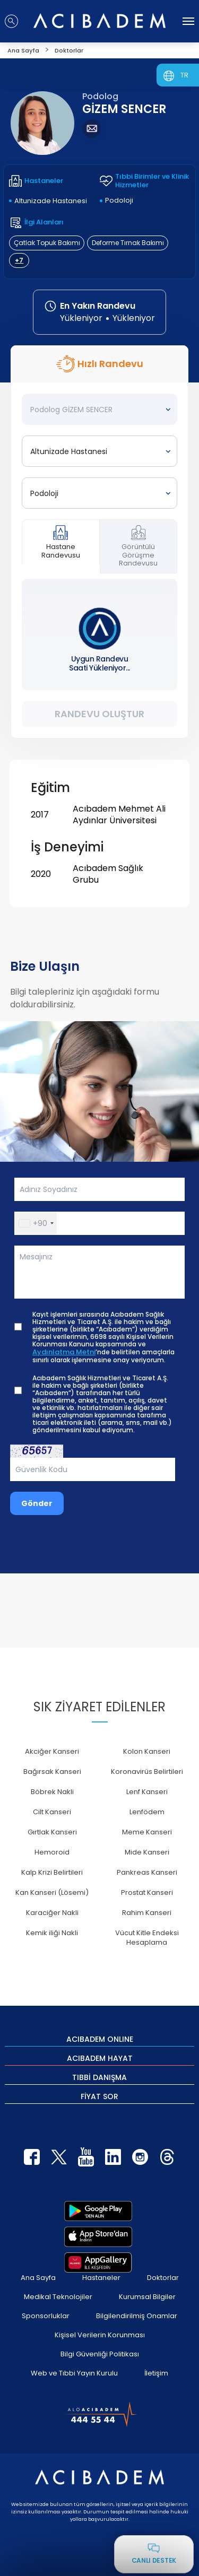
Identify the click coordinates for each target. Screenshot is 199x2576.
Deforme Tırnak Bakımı (128, 242)
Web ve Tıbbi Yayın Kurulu (74, 2373)
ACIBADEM (99, 2038)
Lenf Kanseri (147, 1792)
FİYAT (99, 2096)
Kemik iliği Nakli (52, 1933)
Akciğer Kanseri (52, 1751)
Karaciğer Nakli (52, 1913)
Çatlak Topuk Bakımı (47, 242)
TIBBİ (99, 2077)
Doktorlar (163, 2278)
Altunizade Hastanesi (50, 201)
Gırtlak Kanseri (52, 1832)
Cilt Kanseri (52, 1812)
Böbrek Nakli (52, 1792)
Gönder (37, 1503)
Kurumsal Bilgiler (147, 2297)
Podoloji (119, 200)
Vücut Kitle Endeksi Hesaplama (147, 1937)
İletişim (156, 2373)
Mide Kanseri (147, 1852)
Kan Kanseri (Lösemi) (52, 1892)
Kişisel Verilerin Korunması (100, 2335)
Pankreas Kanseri (147, 1872)
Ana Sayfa (38, 2278)
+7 (19, 260)
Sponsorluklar (46, 2316)
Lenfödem (147, 1812)
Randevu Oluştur (99, 713)
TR (184, 75)
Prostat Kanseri (147, 1892)
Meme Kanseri (147, 1832)
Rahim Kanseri (146, 1913)
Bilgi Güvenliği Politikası (99, 2354)
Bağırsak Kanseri (52, 1771)
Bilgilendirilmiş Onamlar (136, 2316)
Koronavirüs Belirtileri (147, 1771)
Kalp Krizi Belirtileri (52, 1872)
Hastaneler (101, 2278)
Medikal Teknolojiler (58, 2297)
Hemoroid (52, 1852)
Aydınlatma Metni (64, 1352)
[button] (36, 1223)
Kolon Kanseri (146, 1751)
